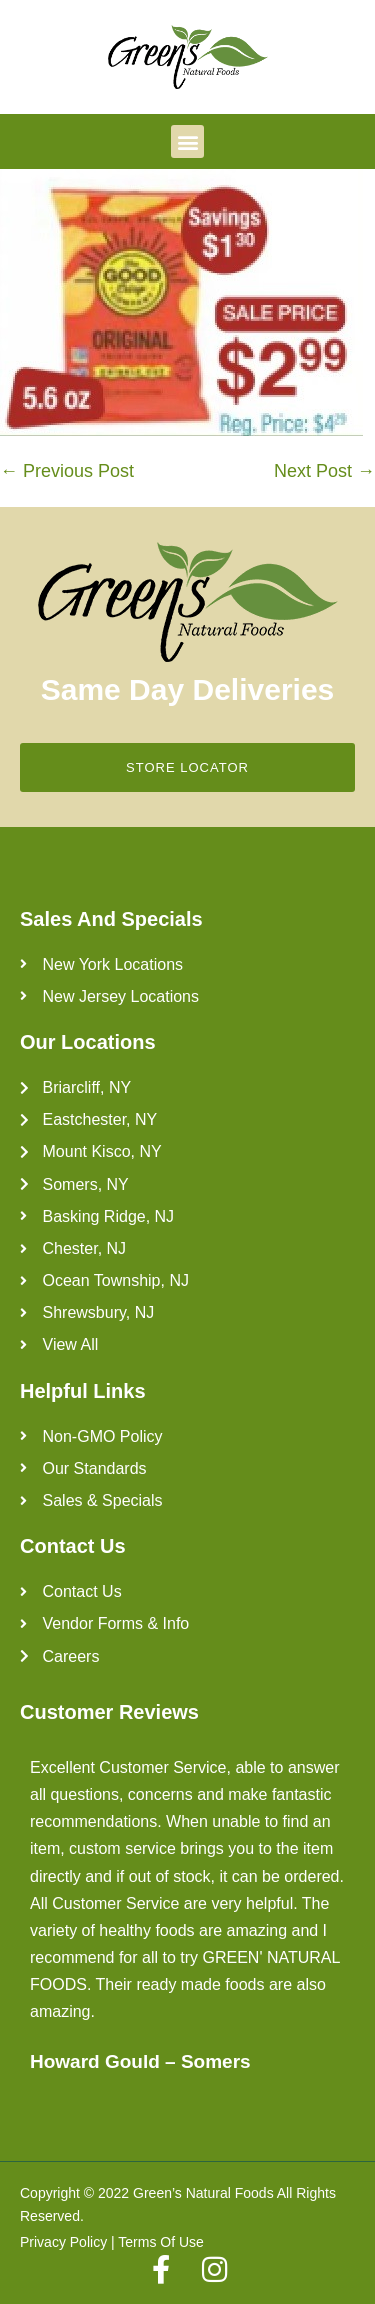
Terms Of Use (161, 2242)
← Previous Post (67, 471)
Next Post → (324, 471)
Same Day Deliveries (188, 689)
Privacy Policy (63, 2242)
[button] (187, 141)
